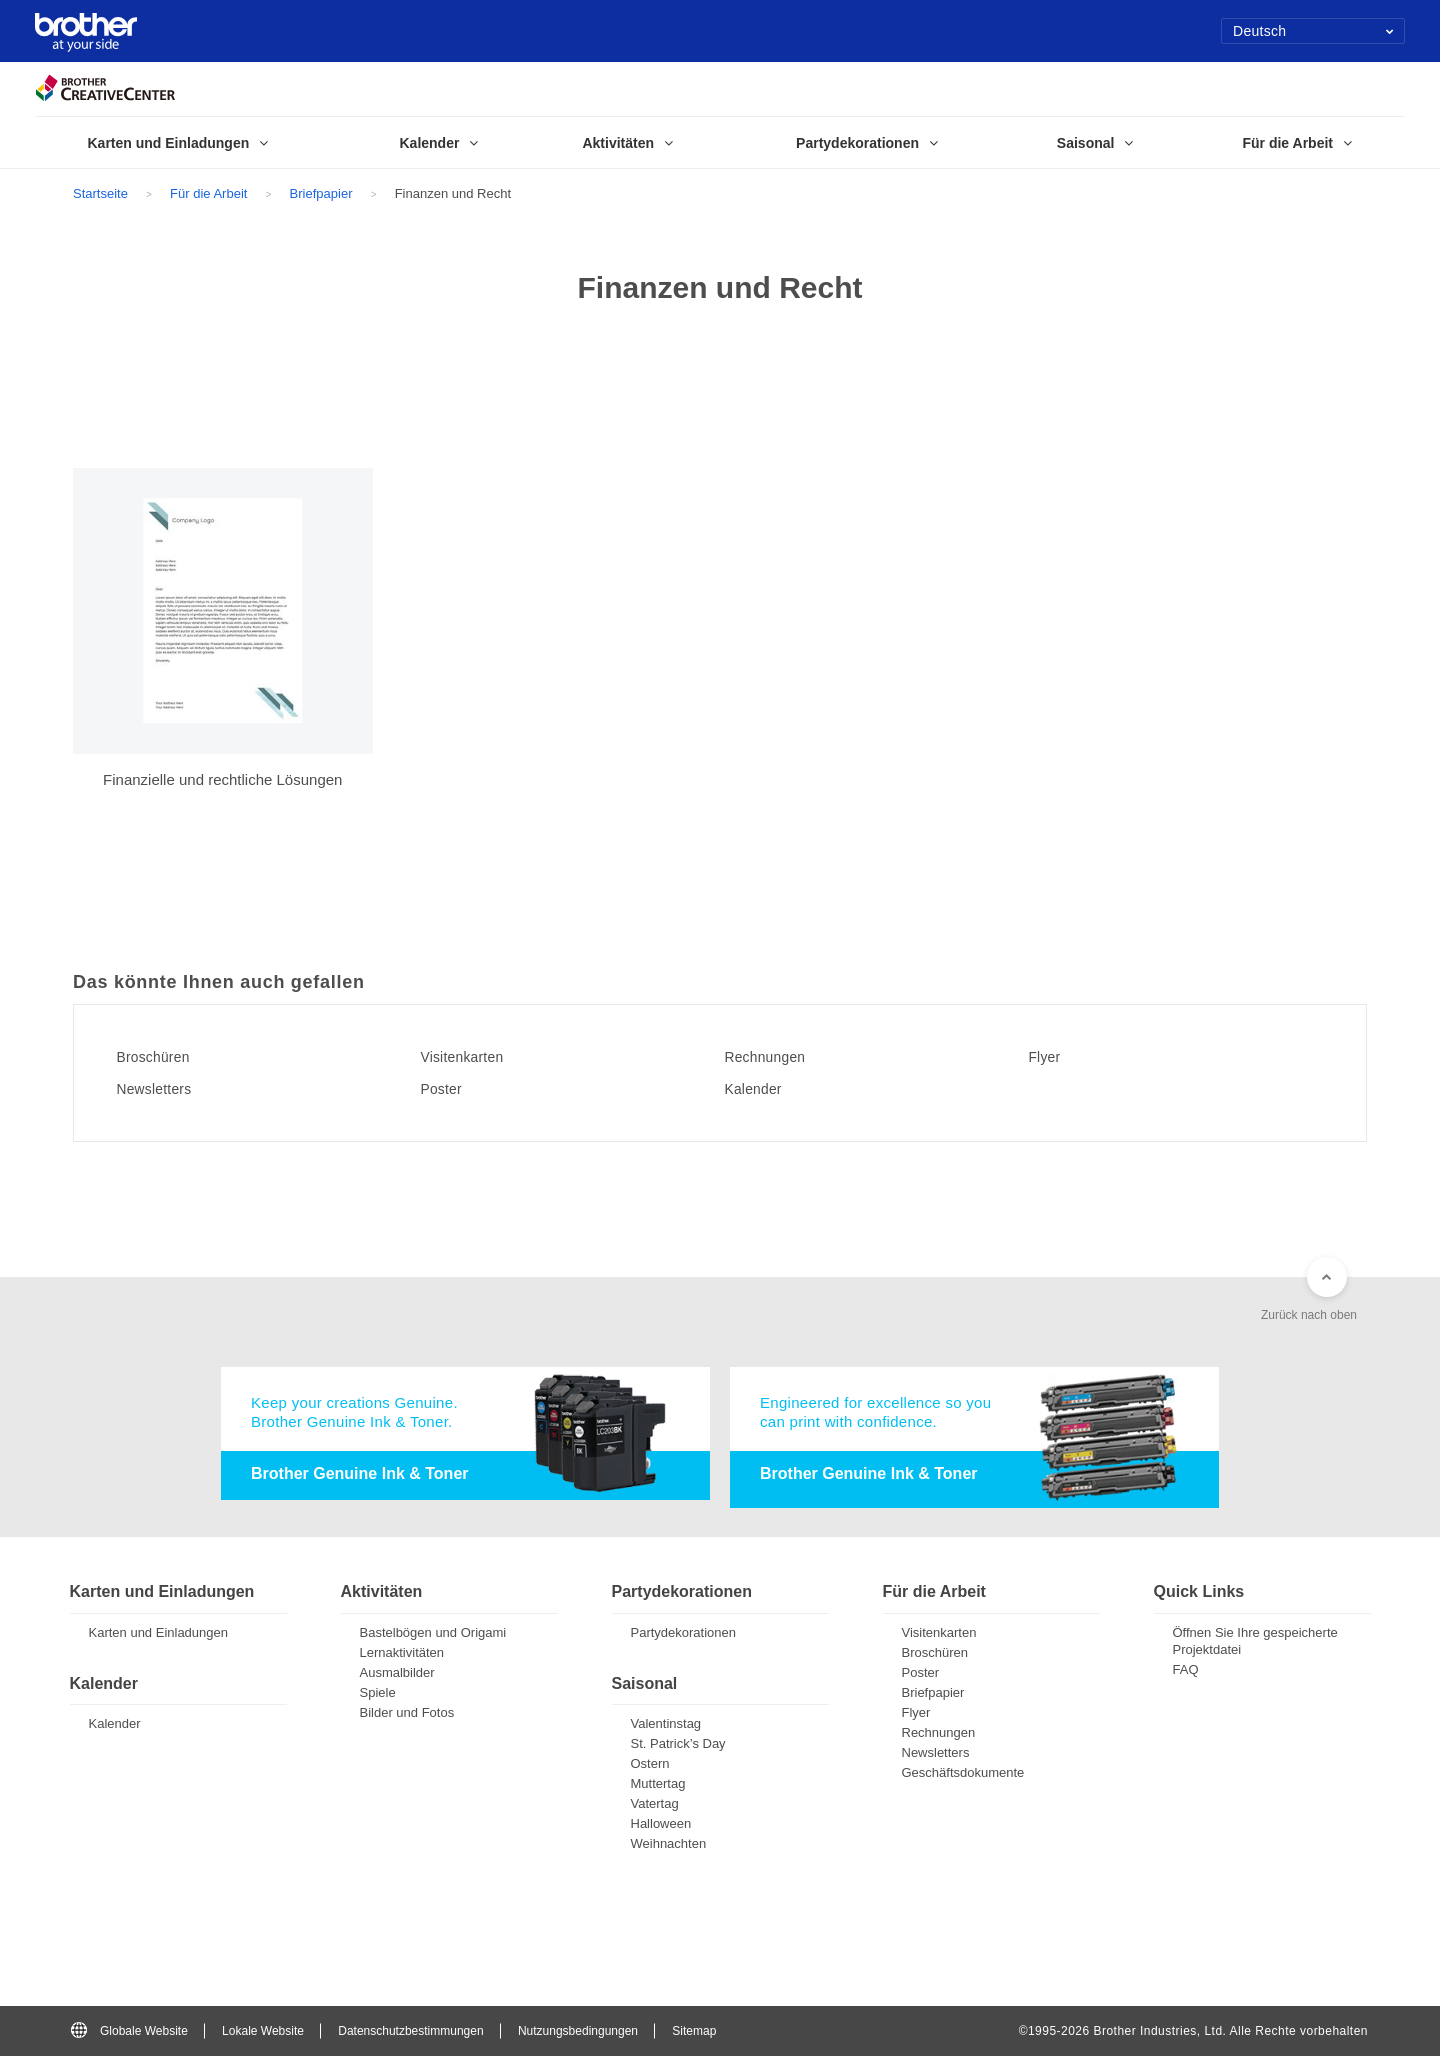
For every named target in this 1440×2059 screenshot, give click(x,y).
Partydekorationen (684, 1635)
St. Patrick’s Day (678, 1746)
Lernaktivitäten (402, 1655)
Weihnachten (669, 1846)
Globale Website (129, 2033)
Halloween (661, 1826)
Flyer (1052, 1057)
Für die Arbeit (208, 193)
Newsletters (165, 1089)
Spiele (378, 1695)
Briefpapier (321, 193)
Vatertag (655, 1806)
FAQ (1186, 1672)
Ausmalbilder (397, 1675)
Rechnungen (777, 1057)
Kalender (763, 1089)
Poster (450, 1089)
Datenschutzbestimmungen (410, 2033)
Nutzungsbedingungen (578, 2033)
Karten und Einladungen (159, 1635)
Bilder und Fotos (407, 1715)
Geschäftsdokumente (963, 1775)
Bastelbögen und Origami (433, 1635)
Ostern (650, 1766)
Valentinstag (666, 1726)
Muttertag (658, 1786)
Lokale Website (263, 2033)
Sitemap (694, 2033)
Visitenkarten (474, 1057)
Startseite (100, 193)
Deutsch (1313, 31)
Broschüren (164, 1057)
